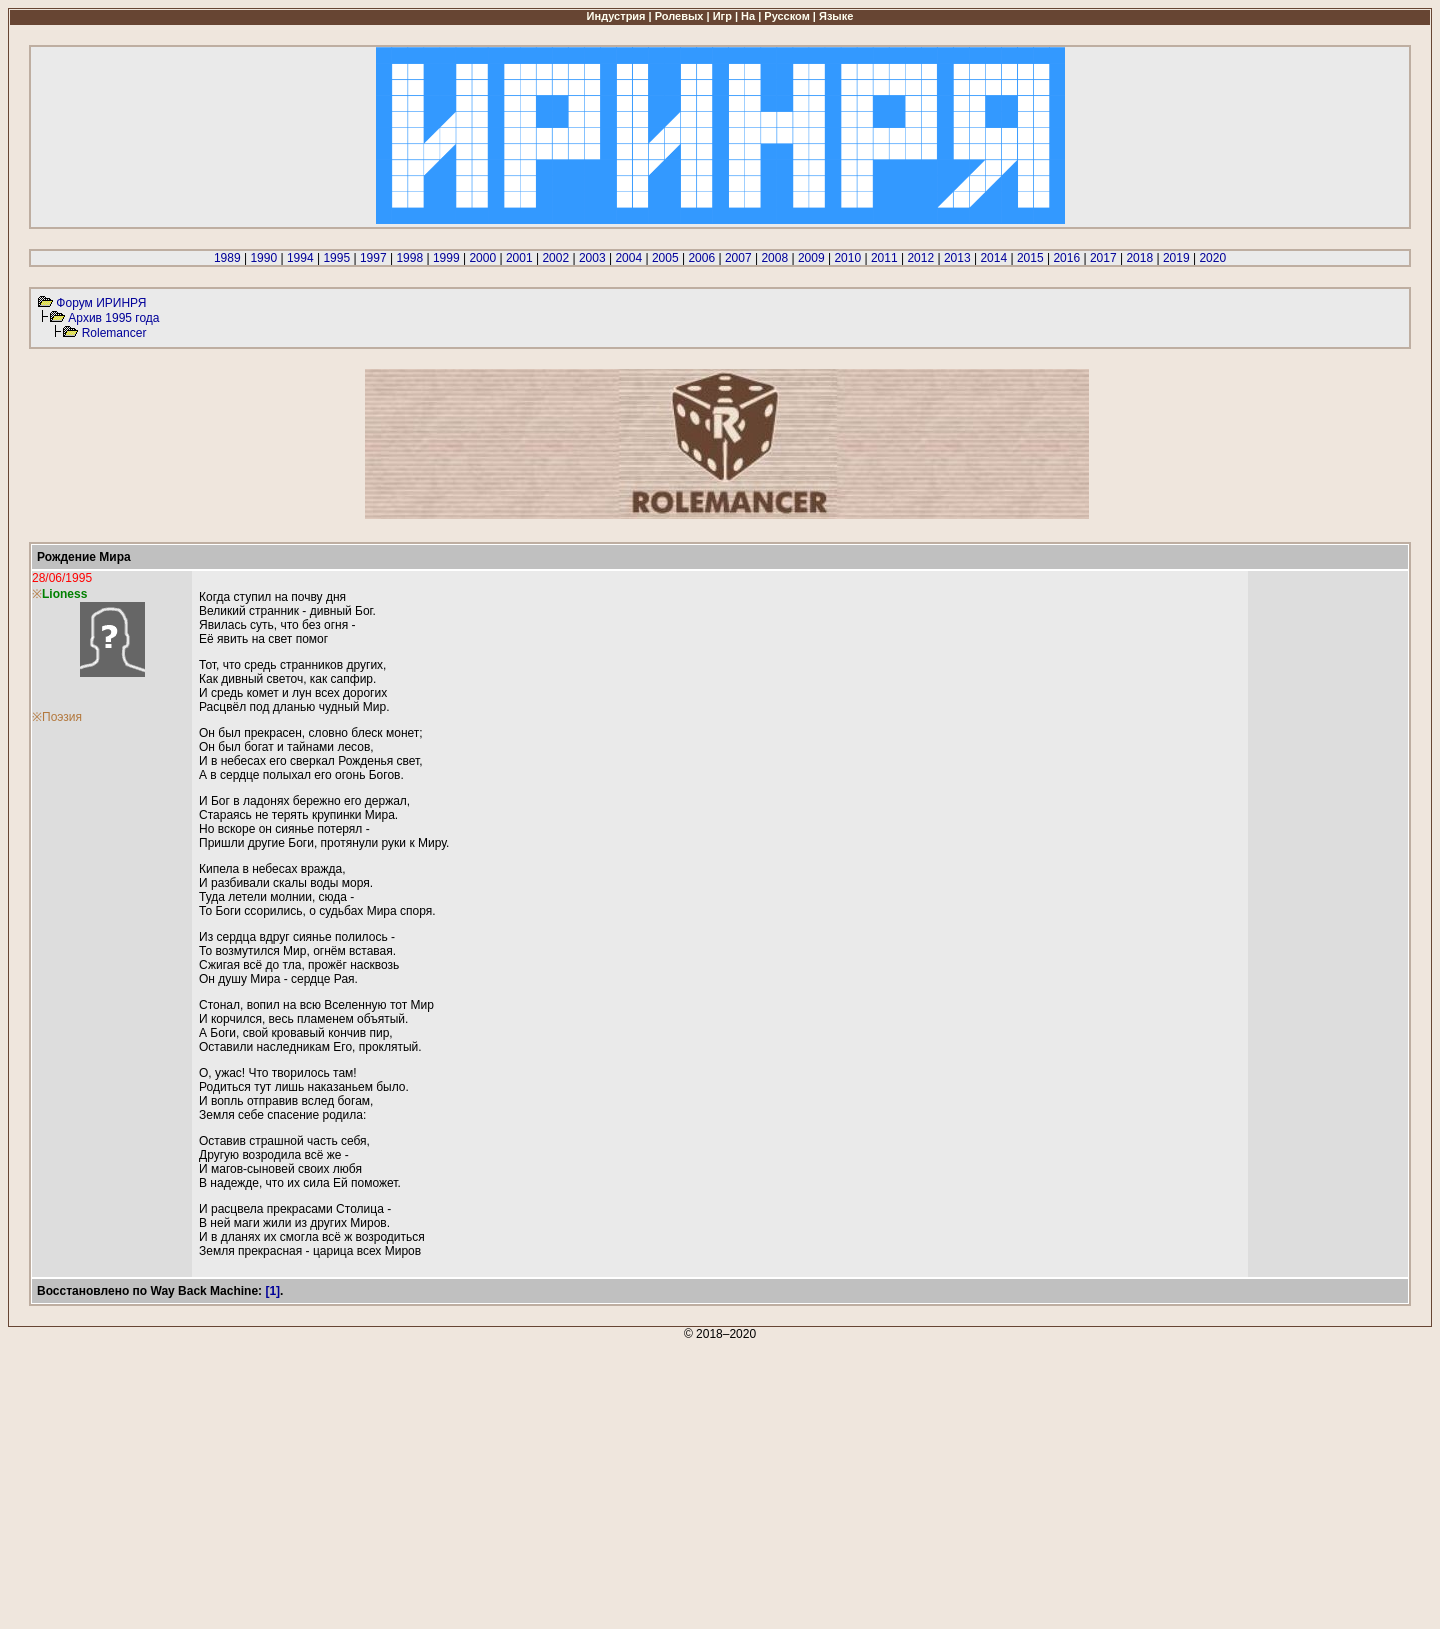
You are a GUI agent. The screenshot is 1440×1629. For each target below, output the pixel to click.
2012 (920, 258)
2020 (1212, 258)
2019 (1176, 258)
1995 (336, 258)
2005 (665, 258)
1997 (373, 258)
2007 (738, 258)
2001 (519, 258)
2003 (592, 258)
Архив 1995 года (113, 318)
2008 (774, 258)
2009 (811, 258)
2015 (1030, 258)
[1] (272, 1291)
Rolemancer (114, 333)
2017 (1103, 258)
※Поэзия (57, 717)
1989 (227, 258)
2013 (957, 258)
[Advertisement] (608, 1481)
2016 (1066, 258)
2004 (628, 258)
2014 (993, 258)
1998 (409, 258)
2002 (555, 258)
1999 (446, 258)
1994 (300, 258)
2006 (701, 258)
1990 (263, 258)
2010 (847, 258)
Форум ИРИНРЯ (101, 303)
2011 (884, 258)
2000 (482, 258)
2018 (1139, 258)
